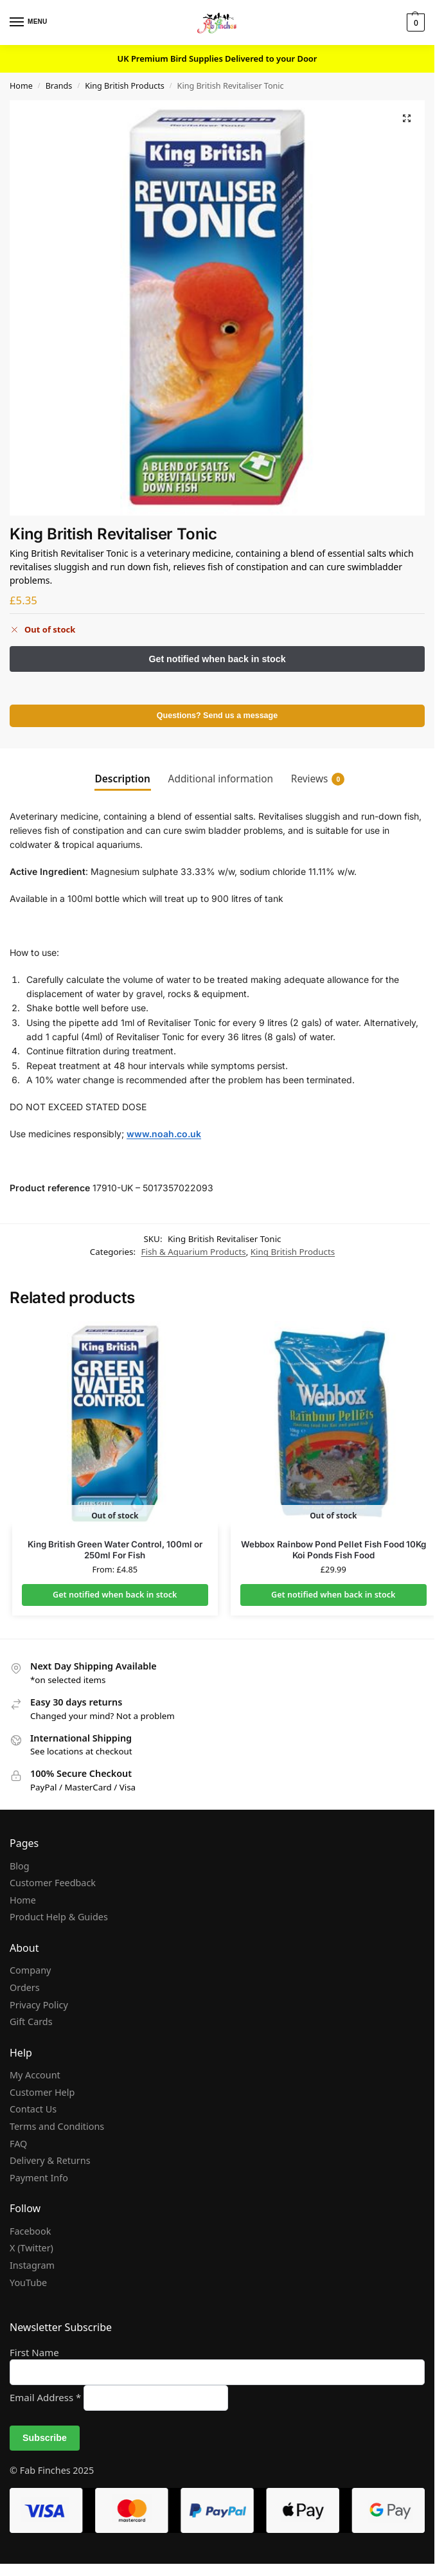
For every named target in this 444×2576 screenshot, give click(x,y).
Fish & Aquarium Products (193, 1251)
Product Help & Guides (59, 1917)
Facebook (30, 2231)
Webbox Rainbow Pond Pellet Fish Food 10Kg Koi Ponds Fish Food (333, 1549)
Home (21, 85)
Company (30, 1971)
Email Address (47, 2397)
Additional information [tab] (220, 779)
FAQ (18, 2144)
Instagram (32, 2265)
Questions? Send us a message (217, 715)
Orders (25, 1987)
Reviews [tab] (318, 779)
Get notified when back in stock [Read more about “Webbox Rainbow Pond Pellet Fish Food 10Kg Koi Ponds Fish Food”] (333, 1595)
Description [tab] (122, 779)
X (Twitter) (31, 2248)
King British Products (124, 85)
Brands (59, 85)
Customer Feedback (53, 1883)
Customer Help (42, 2092)
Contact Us (33, 2109)
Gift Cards (31, 2021)
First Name (34, 2352)
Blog (20, 1866)
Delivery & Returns (50, 2160)
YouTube (28, 2282)
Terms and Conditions (57, 2126)
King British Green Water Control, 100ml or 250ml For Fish (115, 1549)
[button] (414, 23)
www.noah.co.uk (164, 1133)
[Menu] (29, 22)
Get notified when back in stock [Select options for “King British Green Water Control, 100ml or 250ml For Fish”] (115, 1595)
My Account (35, 2075)
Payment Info (39, 2178)
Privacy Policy (39, 2005)
